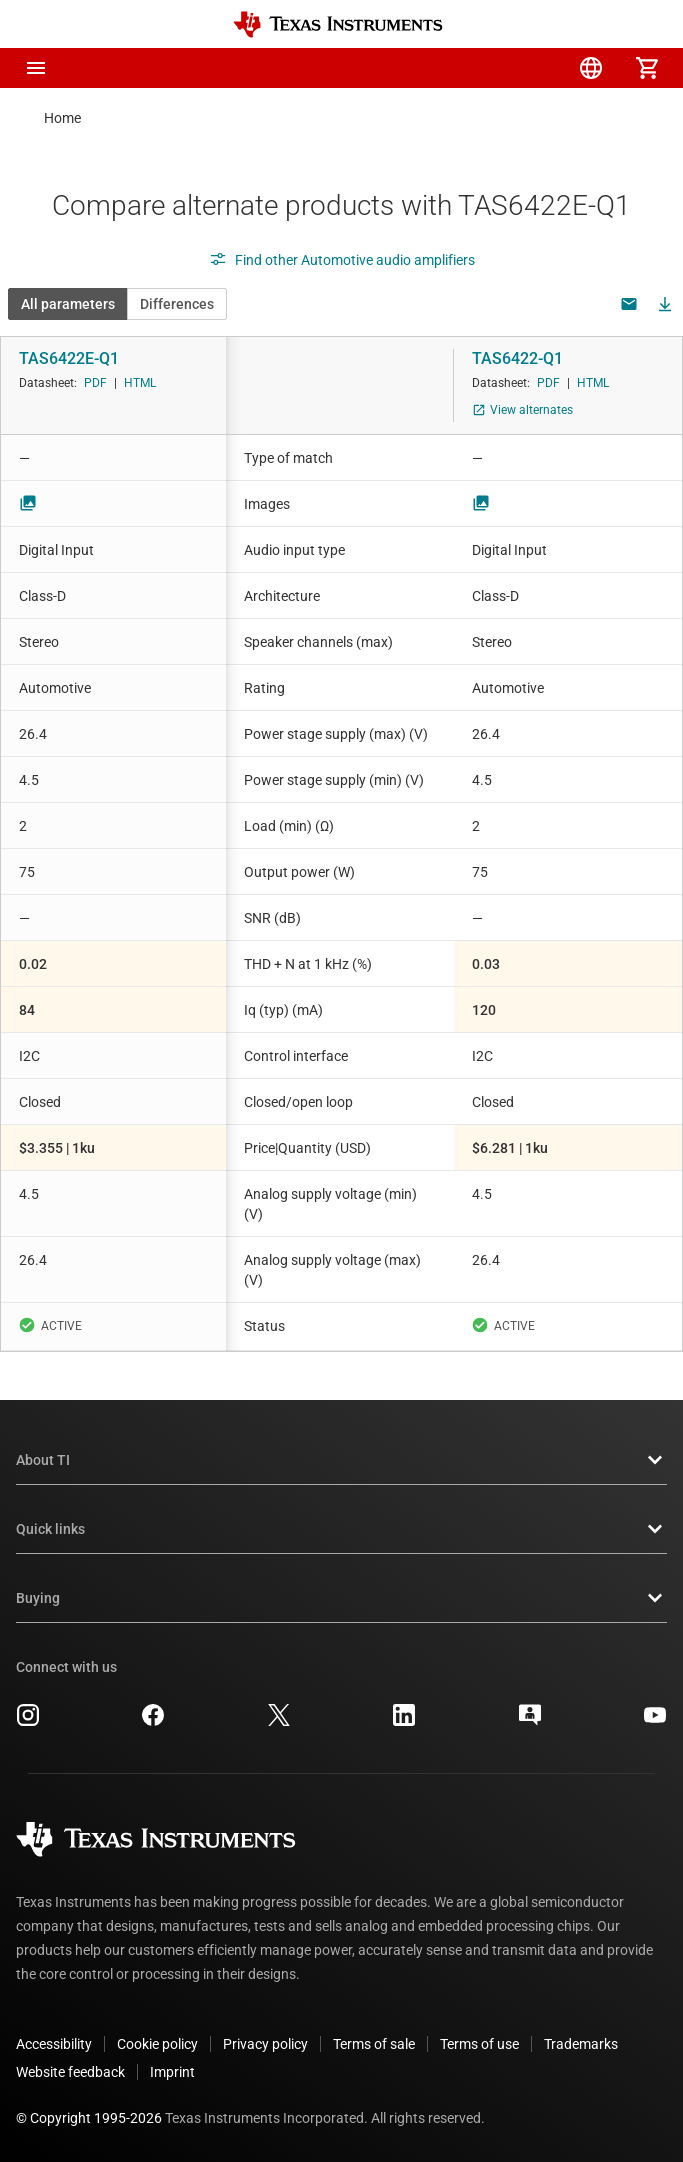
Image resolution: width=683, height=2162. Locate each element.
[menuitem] (479, 68)
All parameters (68, 304)
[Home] (338, 24)
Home (62, 118)
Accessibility (54, 2044)
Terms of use (479, 2044)
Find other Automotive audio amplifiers (342, 260)
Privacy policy (265, 2044)
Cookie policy (157, 2044)
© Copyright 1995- (89, 2118)
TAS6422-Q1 (517, 358)
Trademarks (581, 2044)
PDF (95, 383)
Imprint (172, 2072)
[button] (36, 68)
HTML (140, 383)
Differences (177, 304)
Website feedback (70, 2072)
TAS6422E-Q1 (69, 358)
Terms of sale (374, 2044)
